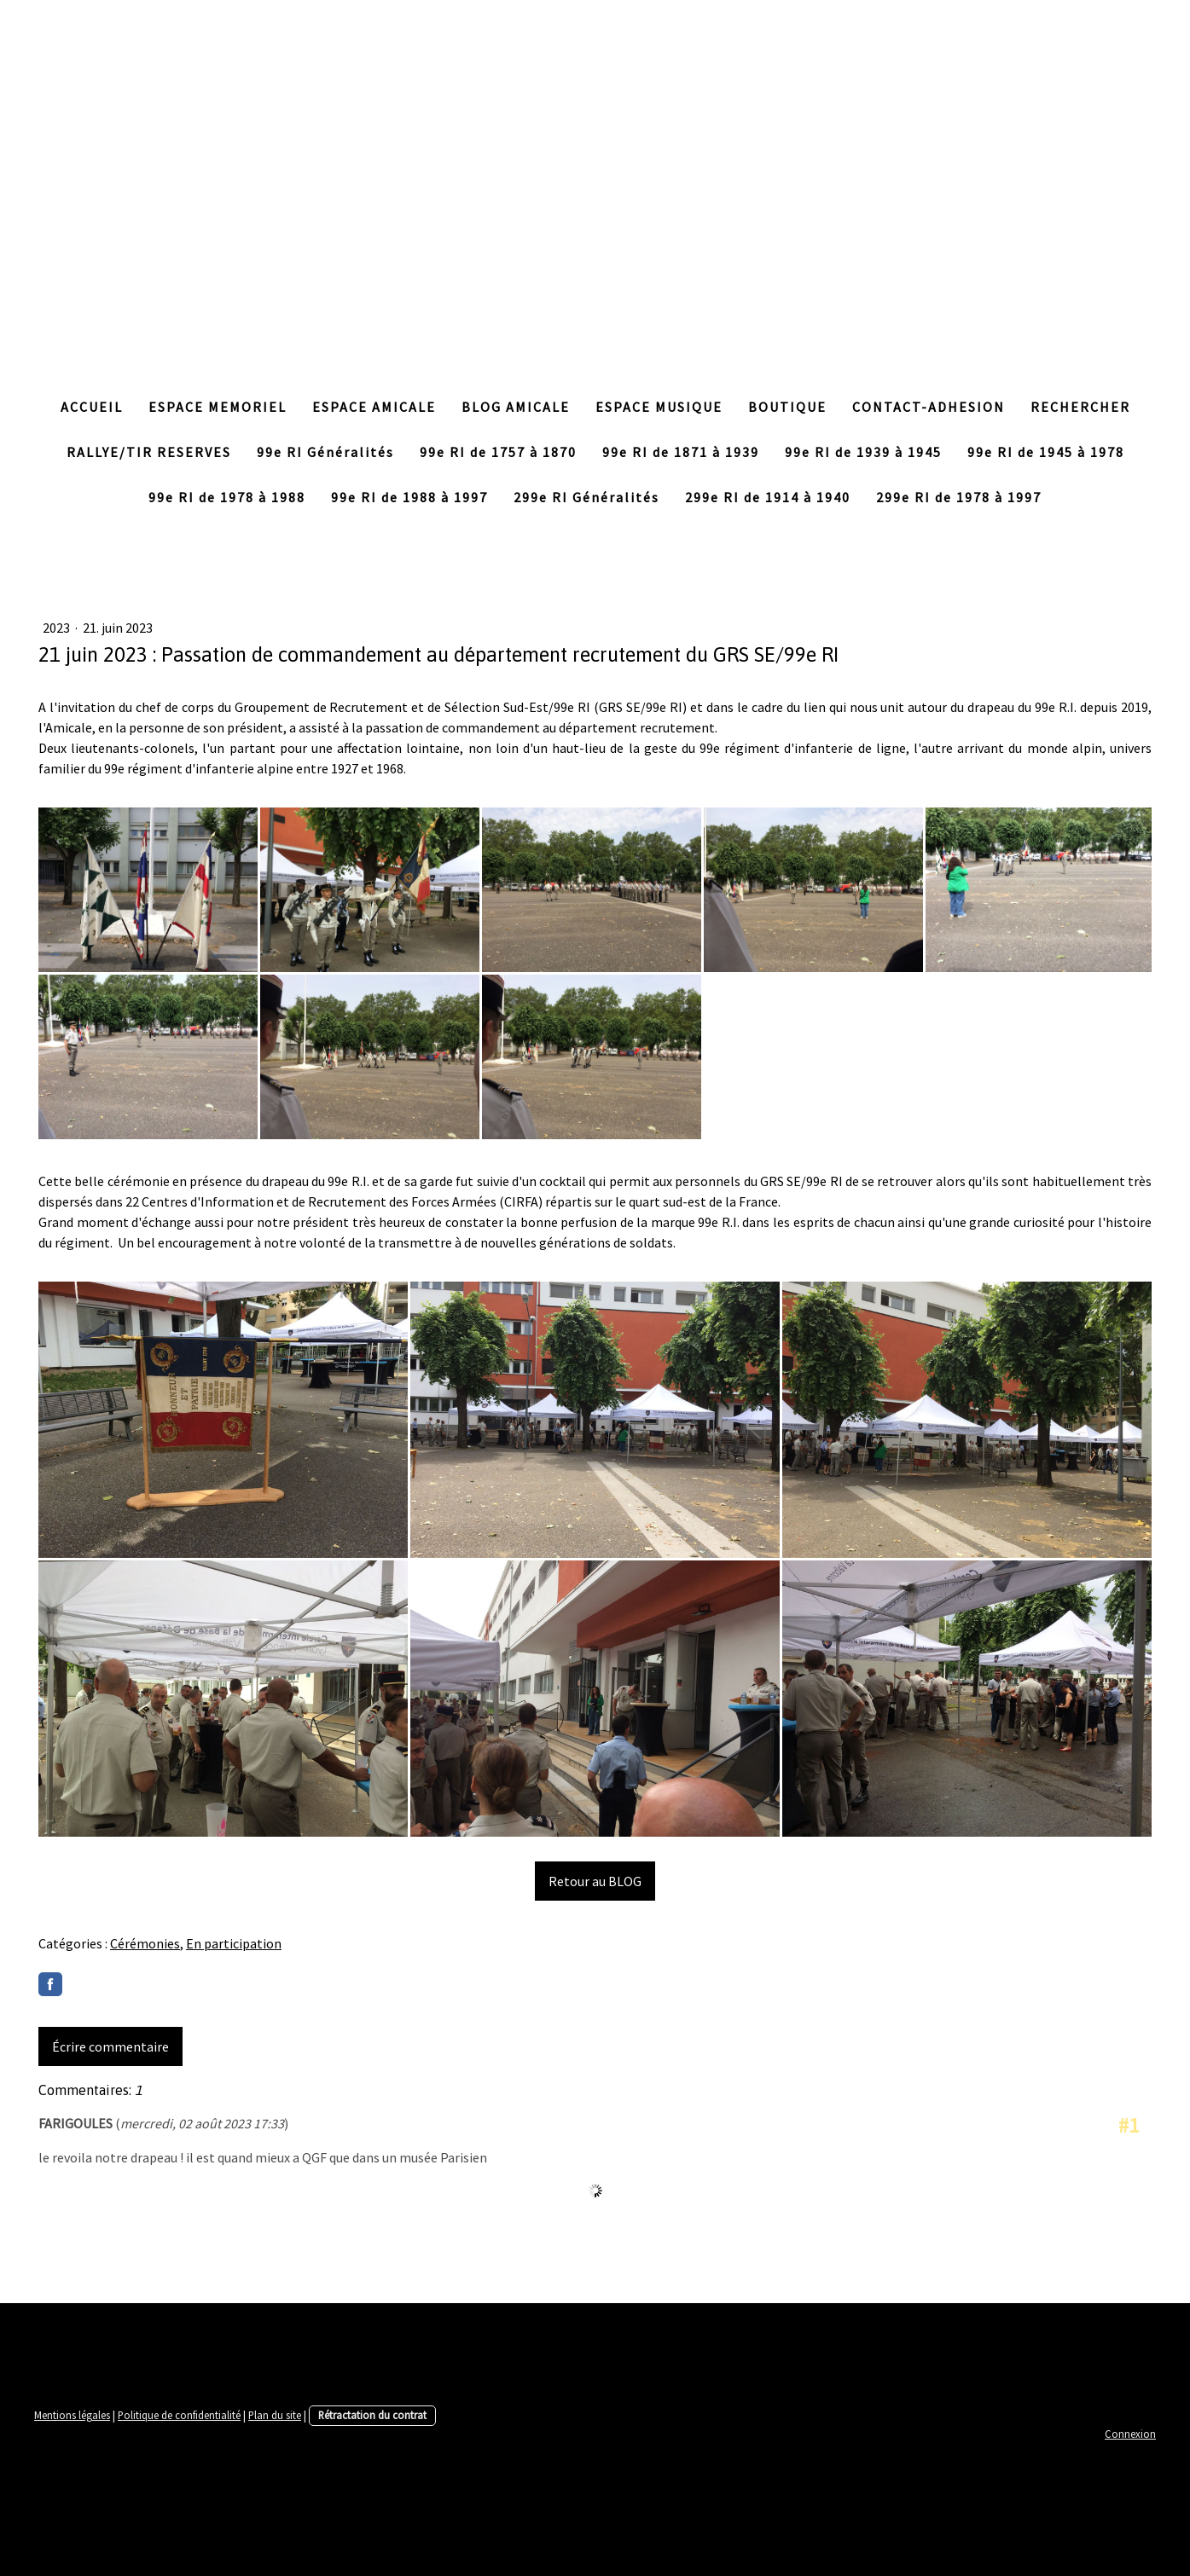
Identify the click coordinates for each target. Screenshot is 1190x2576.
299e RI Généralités (586, 497)
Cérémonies (145, 1943)
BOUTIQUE (787, 406)
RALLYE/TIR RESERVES (149, 451)
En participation (234, 1943)
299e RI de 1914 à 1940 (767, 497)
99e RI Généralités (325, 451)
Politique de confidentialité (179, 2415)
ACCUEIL (92, 406)
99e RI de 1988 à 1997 (409, 497)
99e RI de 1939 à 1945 (863, 451)
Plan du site (274, 2415)
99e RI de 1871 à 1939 (680, 451)
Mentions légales (72, 2415)
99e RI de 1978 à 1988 (226, 497)
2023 (58, 627)
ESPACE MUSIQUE (659, 406)
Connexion (1130, 2433)
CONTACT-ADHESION (928, 406)
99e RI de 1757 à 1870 (498, 451)
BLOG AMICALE (515, 406)
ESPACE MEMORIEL (217, 406)
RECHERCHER (1080, 406)
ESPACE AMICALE (374, 406)
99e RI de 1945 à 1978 (1045, 451)
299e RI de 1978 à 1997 (959, 497)
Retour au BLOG (595, 1881)
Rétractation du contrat (372, 2415)
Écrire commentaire (110, 2046)
